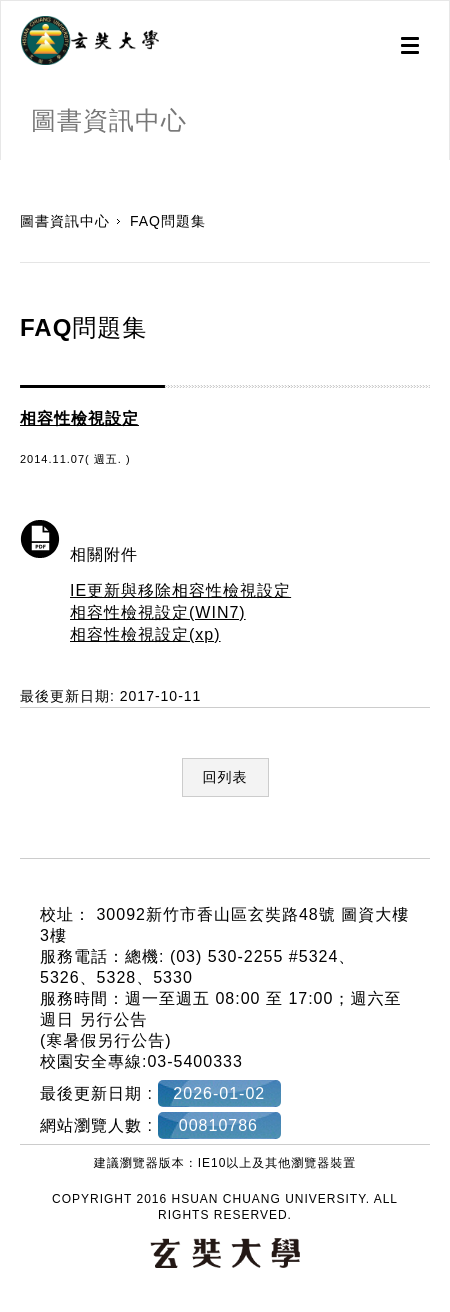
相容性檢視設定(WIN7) (158, 612)
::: (7, 170)
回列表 (225, 777)
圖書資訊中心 (65, 221)
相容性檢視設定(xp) (145, 634)
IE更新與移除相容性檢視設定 (180, 590)
